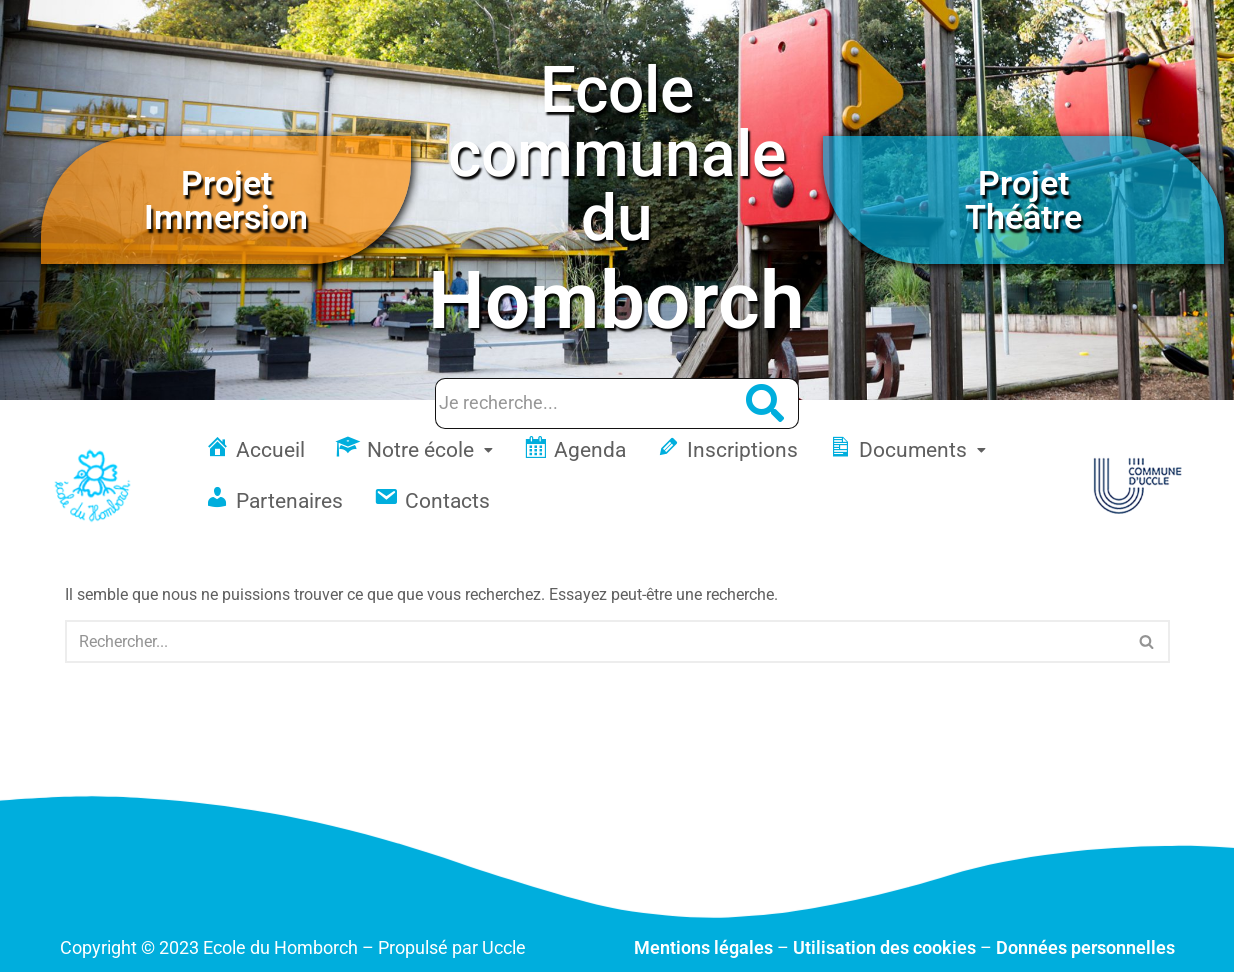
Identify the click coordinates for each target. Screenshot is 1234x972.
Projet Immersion (226, 200)
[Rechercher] (595, 641)
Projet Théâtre (1023, 200)
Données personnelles (1085, 947)
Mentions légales (703, 947)
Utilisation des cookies (884, 947)
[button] (413, 450)
